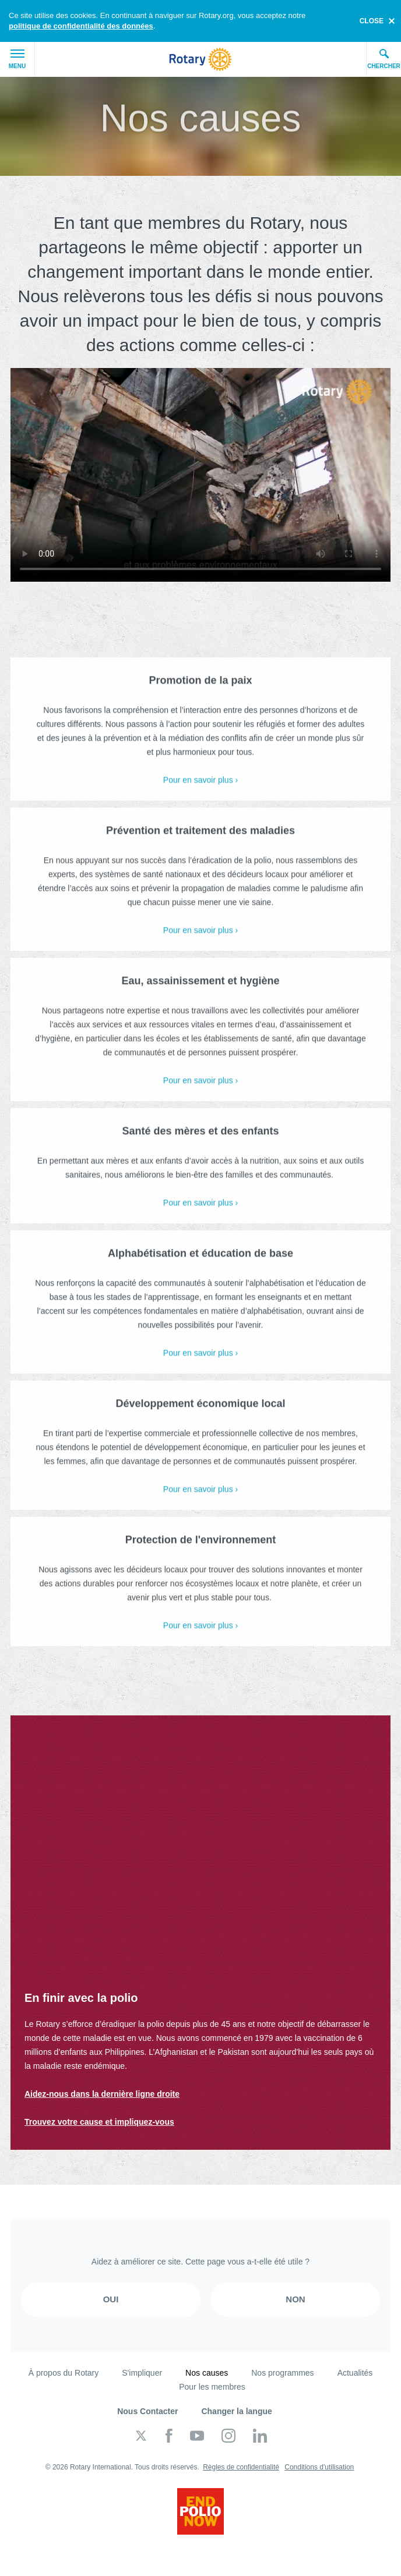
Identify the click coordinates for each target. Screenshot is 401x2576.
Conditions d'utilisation (319, 2467)
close (372, 21)
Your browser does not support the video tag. (200, 475)
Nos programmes (282, 2372)
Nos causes (206, 2372)
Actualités (355, 2372)
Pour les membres (212, 2386)
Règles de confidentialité (241, 2467)
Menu (17, 59)
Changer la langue (236, 2411)
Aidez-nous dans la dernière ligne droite (102, 2094)
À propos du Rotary (64, 2372)
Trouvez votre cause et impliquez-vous (99, 2121)
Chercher (383, 58)
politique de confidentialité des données (81, 26)
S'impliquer (142, 2372)
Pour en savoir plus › (200, 789)
